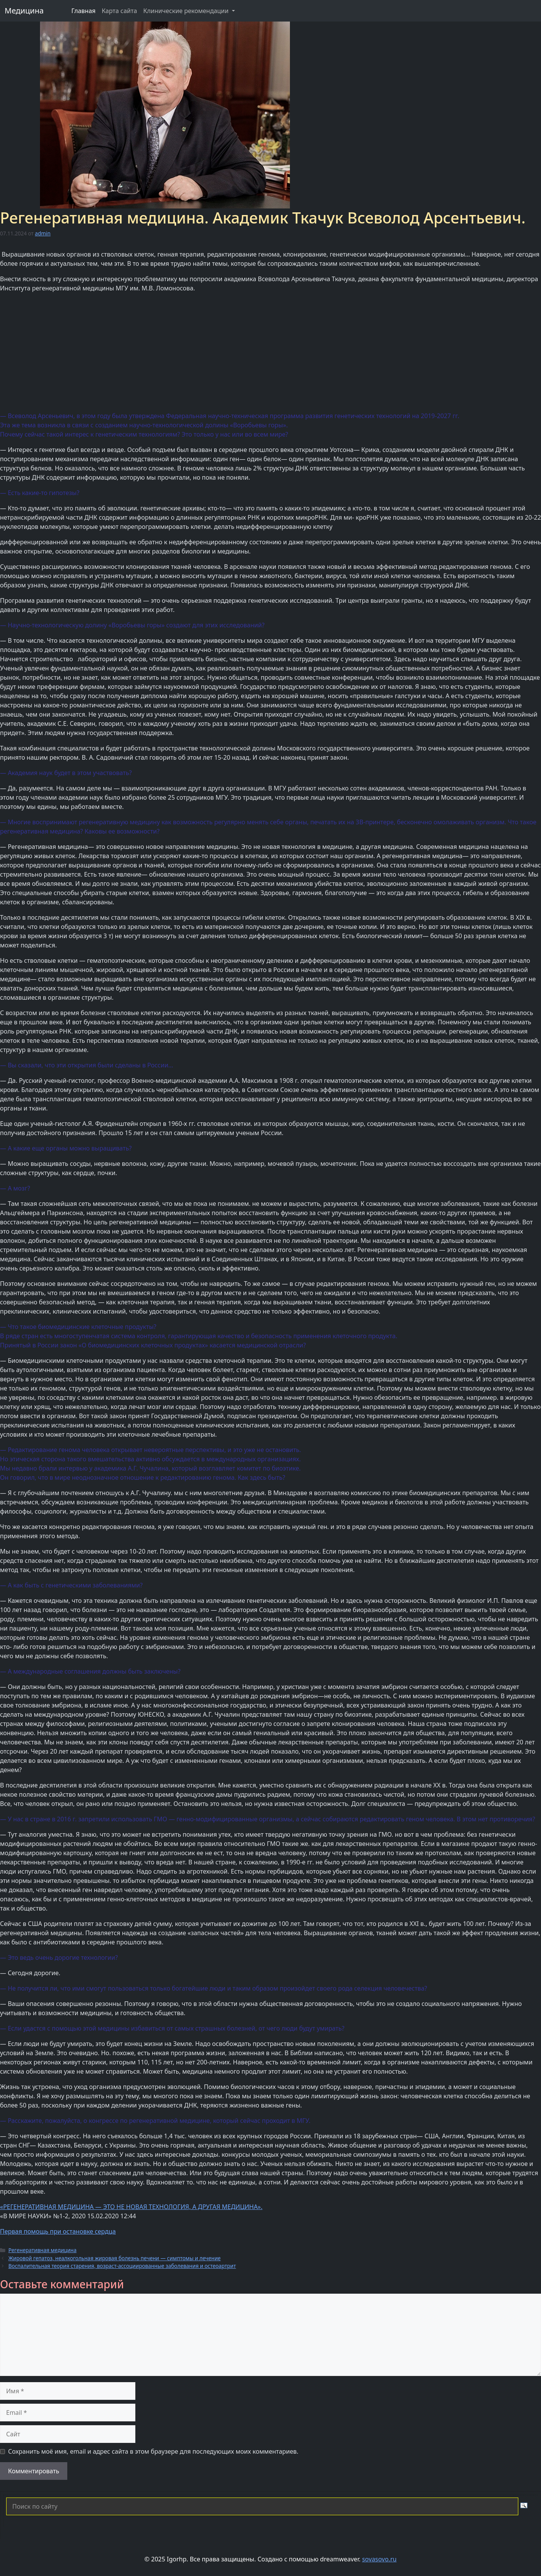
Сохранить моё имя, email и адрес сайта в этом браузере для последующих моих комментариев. (153, 2451)
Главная (84, 11)
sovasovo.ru (379, 2559)
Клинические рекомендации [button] (186, 11)
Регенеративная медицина (42, 2250)
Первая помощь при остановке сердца (58, 2231)
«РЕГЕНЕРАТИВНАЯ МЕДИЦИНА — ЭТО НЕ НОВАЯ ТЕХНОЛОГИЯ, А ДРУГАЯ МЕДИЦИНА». (131, 2207)
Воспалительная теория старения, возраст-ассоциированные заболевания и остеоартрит (122, 2265)
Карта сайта (119, 11)
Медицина (24, 10)
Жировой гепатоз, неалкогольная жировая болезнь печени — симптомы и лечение (114, 2258)
